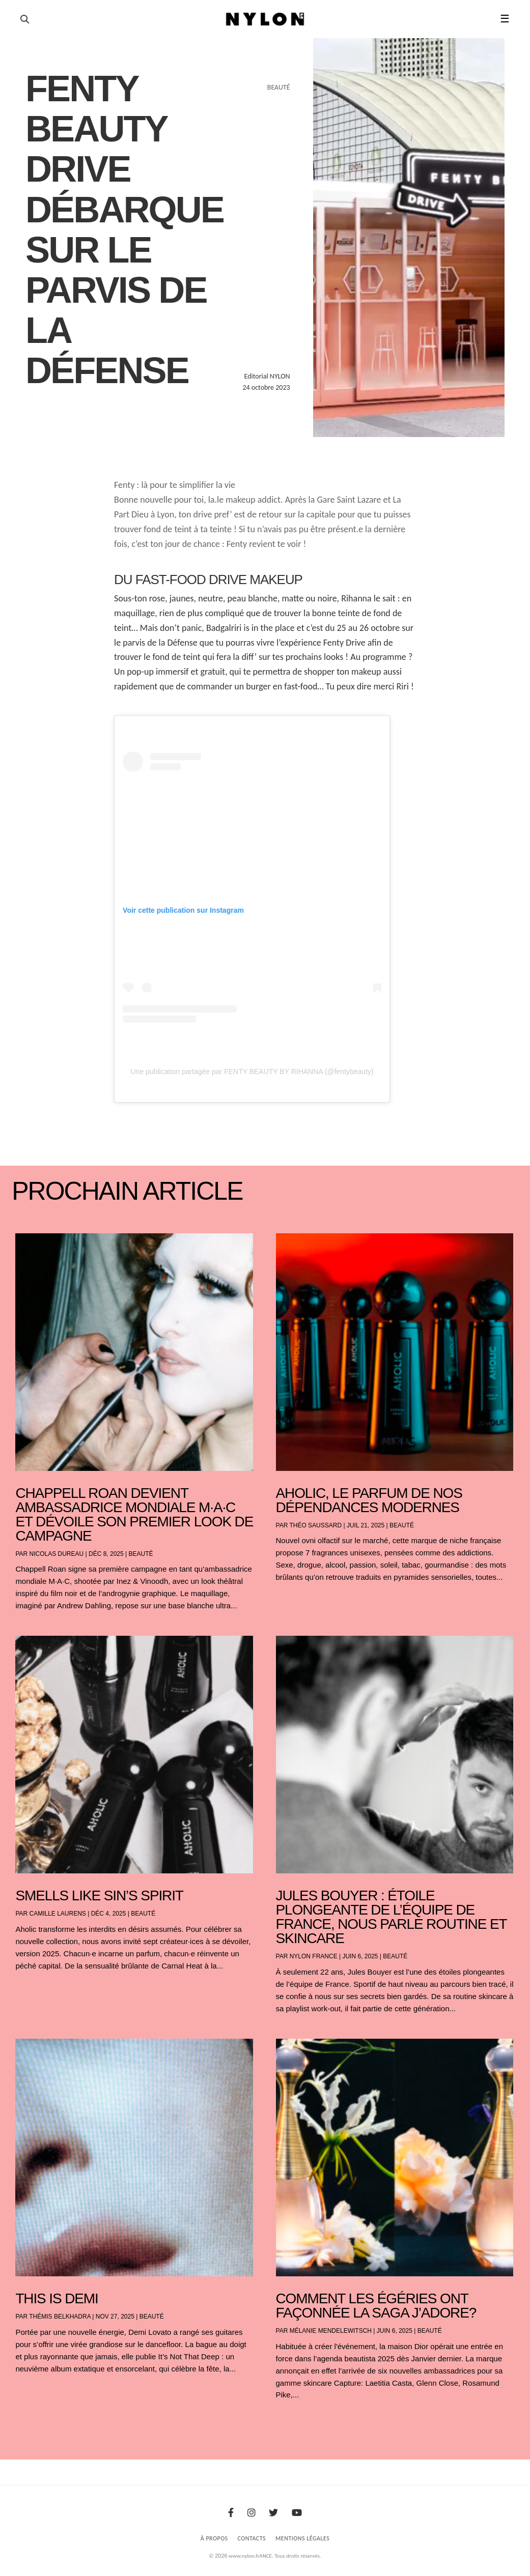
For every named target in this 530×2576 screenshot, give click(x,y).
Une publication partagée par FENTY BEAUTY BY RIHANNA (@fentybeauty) (251, 1071)
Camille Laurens (58, 1913)
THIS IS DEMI (56, 2298)
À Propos (214, 2538)
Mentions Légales (302, 2538)
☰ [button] (505, 18)
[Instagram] (251, 2513)
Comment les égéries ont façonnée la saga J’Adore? (376, 2306)
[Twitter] (273, 2513)
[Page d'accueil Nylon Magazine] (265, 19)
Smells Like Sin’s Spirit (99, 1895)
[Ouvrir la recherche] (24, 19)
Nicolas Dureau (57, 1553)
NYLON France (314, 1956)
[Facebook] (231, 2513)
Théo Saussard (315, 1525)
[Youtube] (297, 2513)
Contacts (252, 2538)
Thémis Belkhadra (60, 2316)
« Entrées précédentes (35, 2421)
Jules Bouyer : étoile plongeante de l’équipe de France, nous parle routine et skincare (391, 1917)
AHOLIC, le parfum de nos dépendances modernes (369, 1500)
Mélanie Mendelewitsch (331, 2330)
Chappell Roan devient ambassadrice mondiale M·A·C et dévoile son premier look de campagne (134, 1514)
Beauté (141, 1553)
